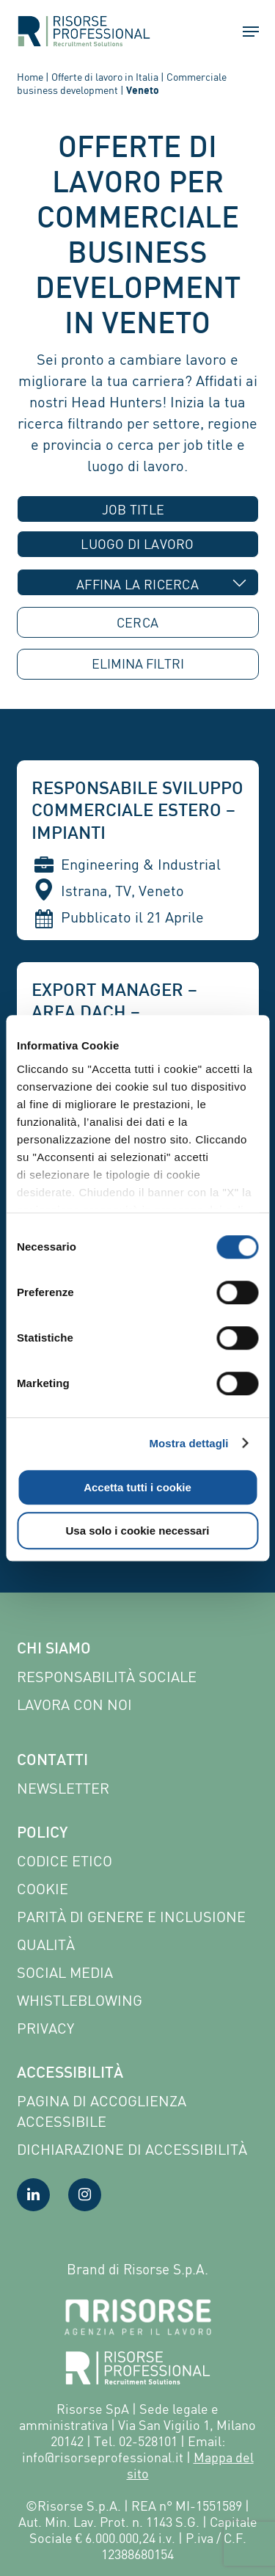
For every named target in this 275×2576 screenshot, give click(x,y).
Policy (42, 1834)
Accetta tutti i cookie (137, 1487)
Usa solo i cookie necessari (138, 1530)
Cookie (42, 1889)
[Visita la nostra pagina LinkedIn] (33, 2194)
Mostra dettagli (188, 1443)
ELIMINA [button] (138, 663)
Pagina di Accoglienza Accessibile (101, 2111)
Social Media (65, 1972)
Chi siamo (54, 1649)
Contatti (52, 1761)
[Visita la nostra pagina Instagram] (84, 2194)
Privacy (45, 2028)
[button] (244, 31)
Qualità (46, 1944)
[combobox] (138, 509)
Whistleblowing (79, 2000)
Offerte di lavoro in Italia (104, 76)
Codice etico (64, 1861)
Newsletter (63, 1788)
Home (30, 76)
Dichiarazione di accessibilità (132, 2149)
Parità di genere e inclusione (131, 1916)
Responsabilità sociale (107, 1676)
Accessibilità (70, 2074)
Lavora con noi (74, 1704)
